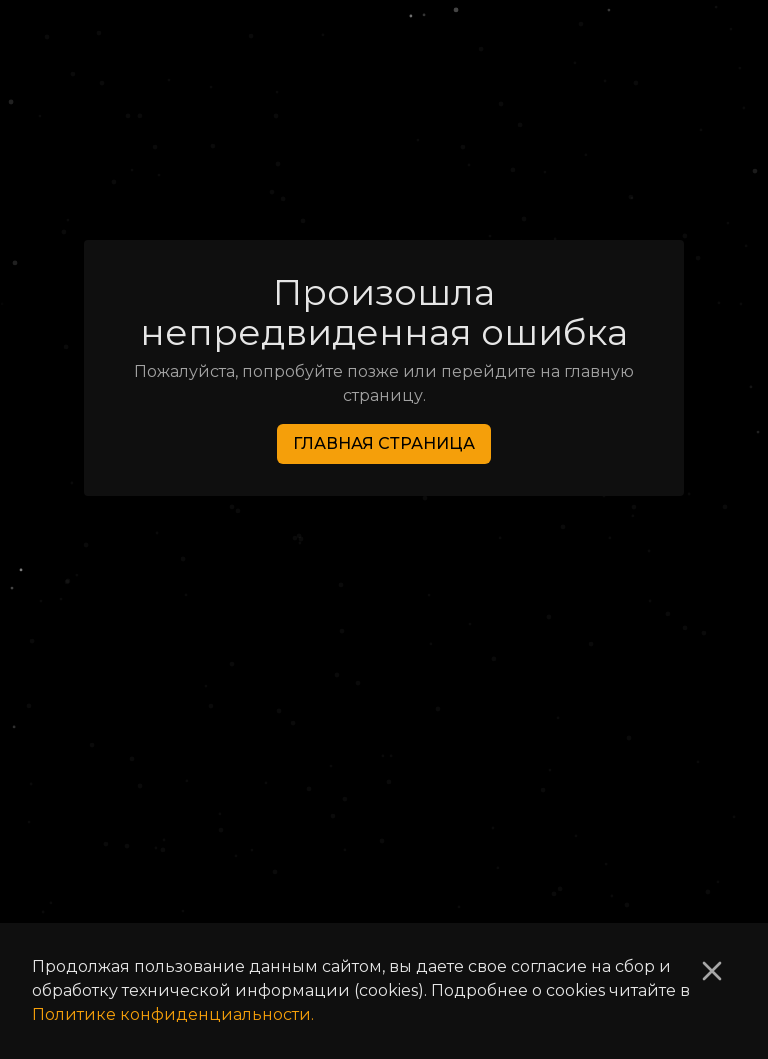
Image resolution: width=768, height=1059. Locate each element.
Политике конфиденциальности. (173, 1014)
